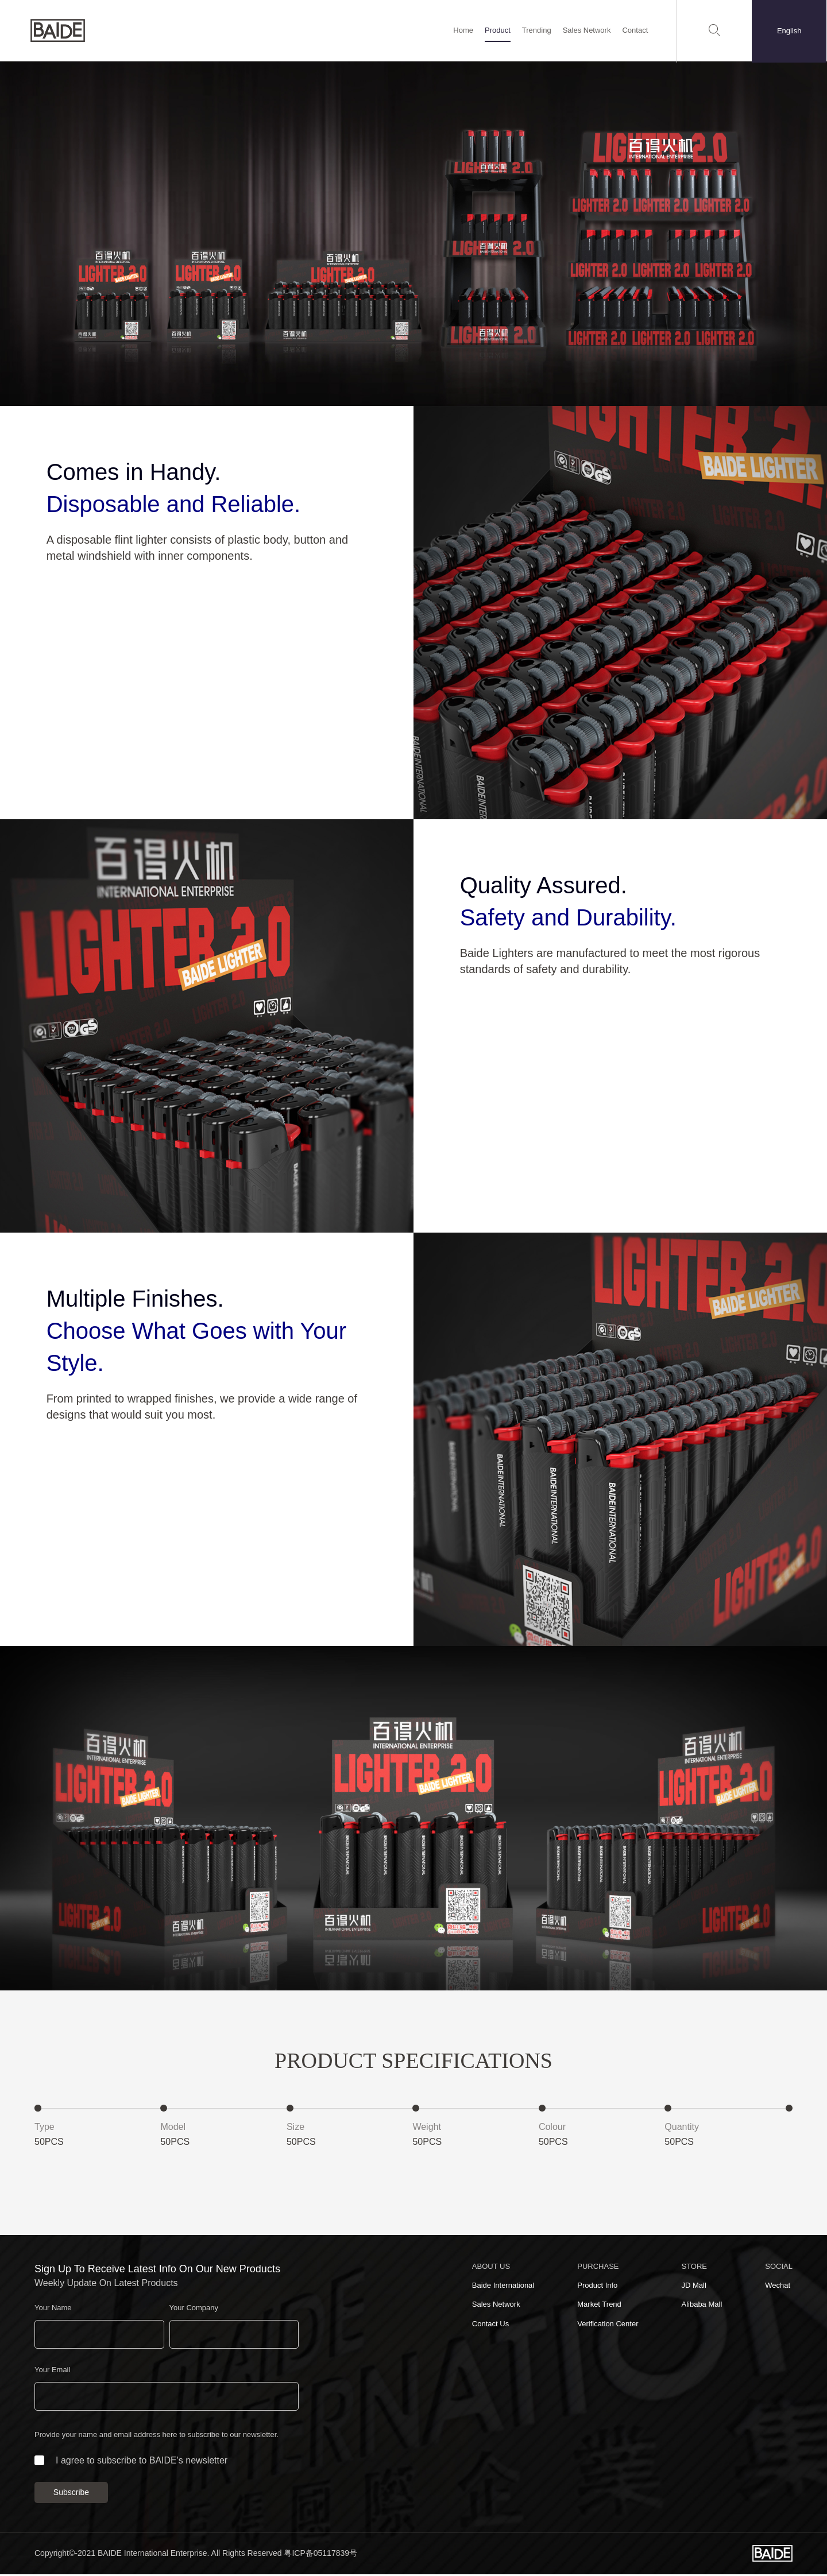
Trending (537, 30)
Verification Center (607, 2325)
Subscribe (71, 2494)
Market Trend (599, 2306)
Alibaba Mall (701, 2306)
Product (498, 30)
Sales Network (587, 30)
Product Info (597, 2287)
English (790, 31)
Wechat (777, 2287)
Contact (635, 30)
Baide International (503, 2287)
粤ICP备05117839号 (320, 2555)
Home (464, 30)
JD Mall (693, 2287)
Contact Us (490, 2325)
